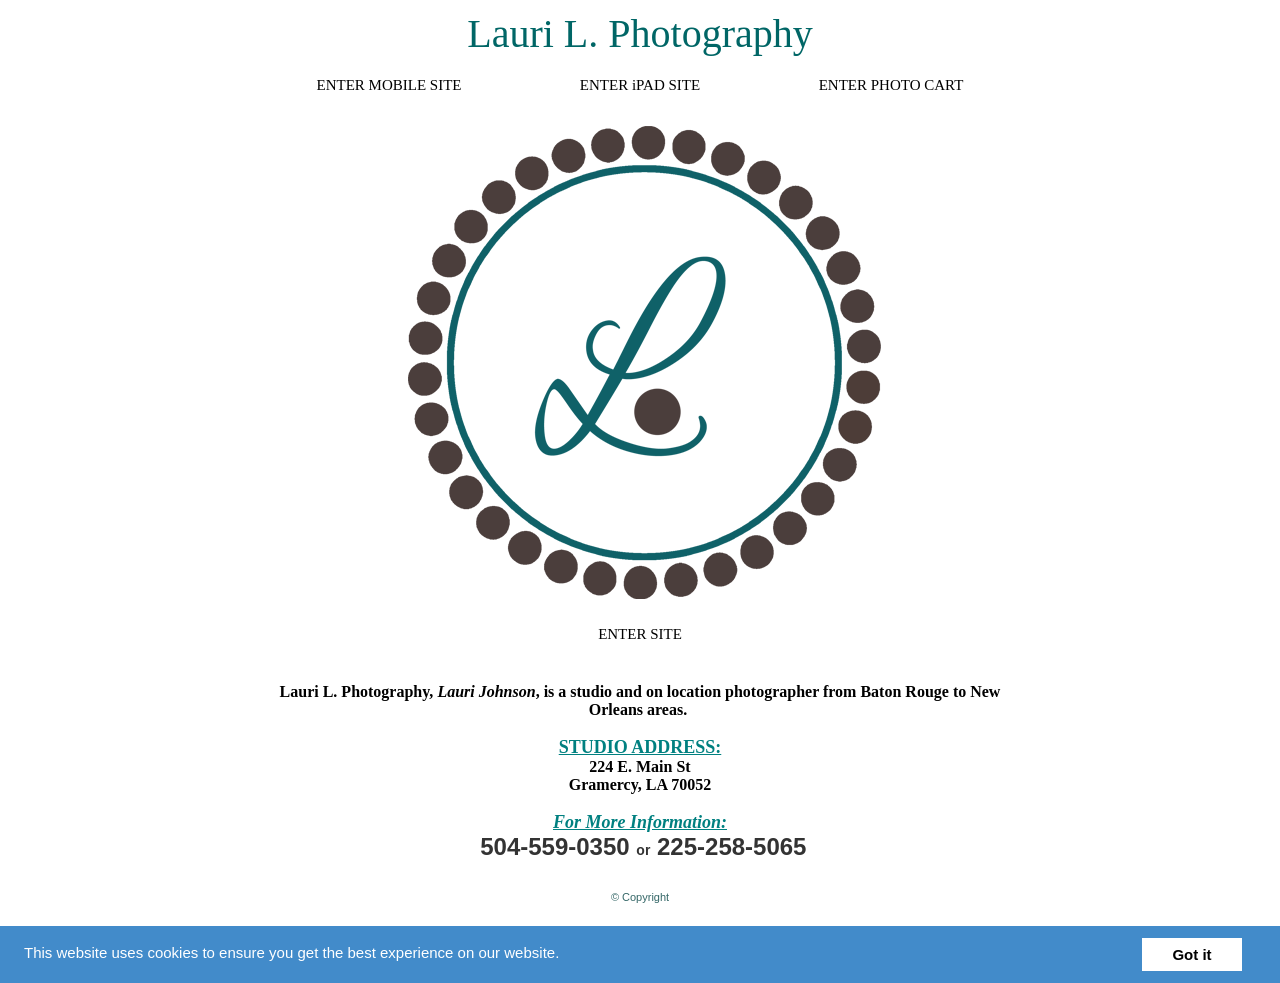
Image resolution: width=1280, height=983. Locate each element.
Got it (1191, 954)
